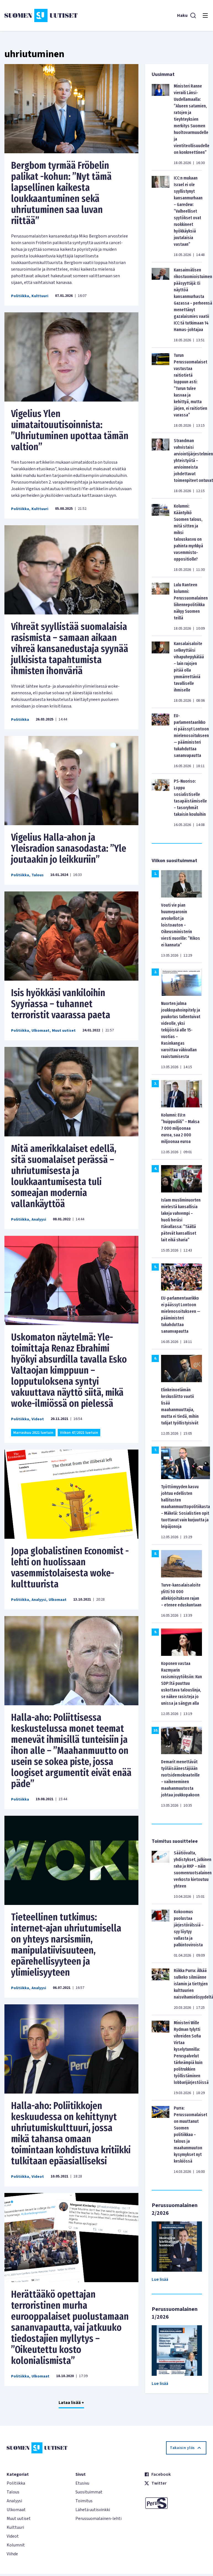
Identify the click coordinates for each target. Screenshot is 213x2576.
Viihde (12, 2554)
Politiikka (20, 296)
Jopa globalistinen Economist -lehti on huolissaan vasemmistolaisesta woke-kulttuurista (70, 1567)
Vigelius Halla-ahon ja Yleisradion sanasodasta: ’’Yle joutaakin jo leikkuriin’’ (68, 848)
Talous (37, 875)
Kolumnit (16, 2545)
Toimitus (84, 2501)
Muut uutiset (64, 1030)
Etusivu (82, 2483)
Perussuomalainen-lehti (98, 2519)
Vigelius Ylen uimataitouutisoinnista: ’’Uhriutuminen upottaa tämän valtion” (69, 430)
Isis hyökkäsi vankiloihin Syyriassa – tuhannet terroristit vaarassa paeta (60, 1003)
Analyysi (38, 1219)
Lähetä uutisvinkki (92, 2510)
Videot (37, 1419)
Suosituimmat (88, 2492)
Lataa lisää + (71, 2403)
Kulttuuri (39, 296)
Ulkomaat (40, 1030)
